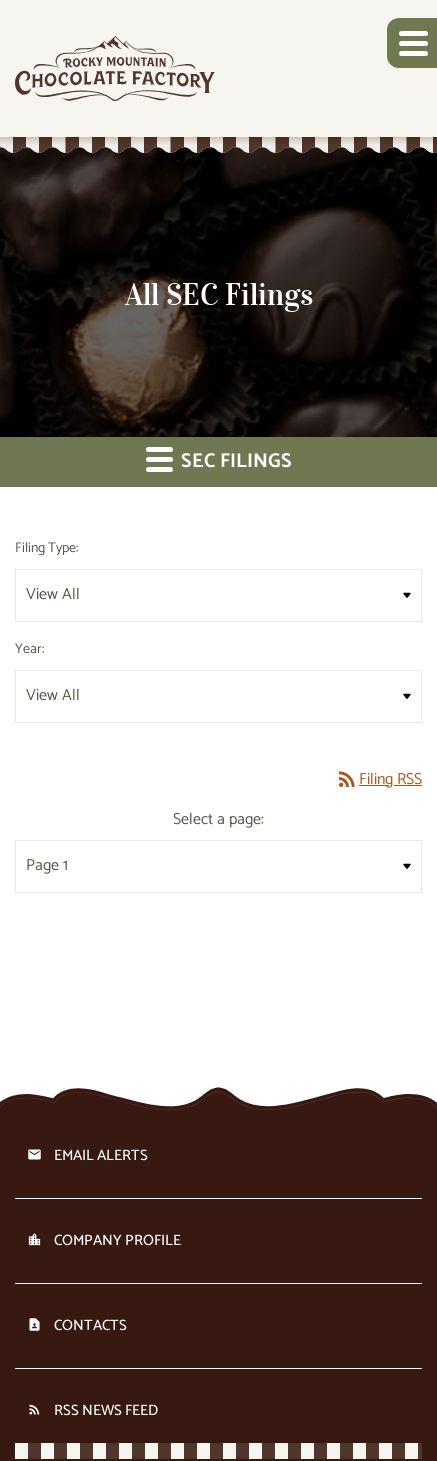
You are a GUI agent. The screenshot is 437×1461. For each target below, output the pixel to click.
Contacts (90, 1325)
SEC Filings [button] (219, 461)
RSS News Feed (106, 1410)
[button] (412, 43)
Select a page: (218, 820)
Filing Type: (46, 548)
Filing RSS (378, 779)
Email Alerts (101, 1155)
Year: (29, 649)
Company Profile (117, 1240)
